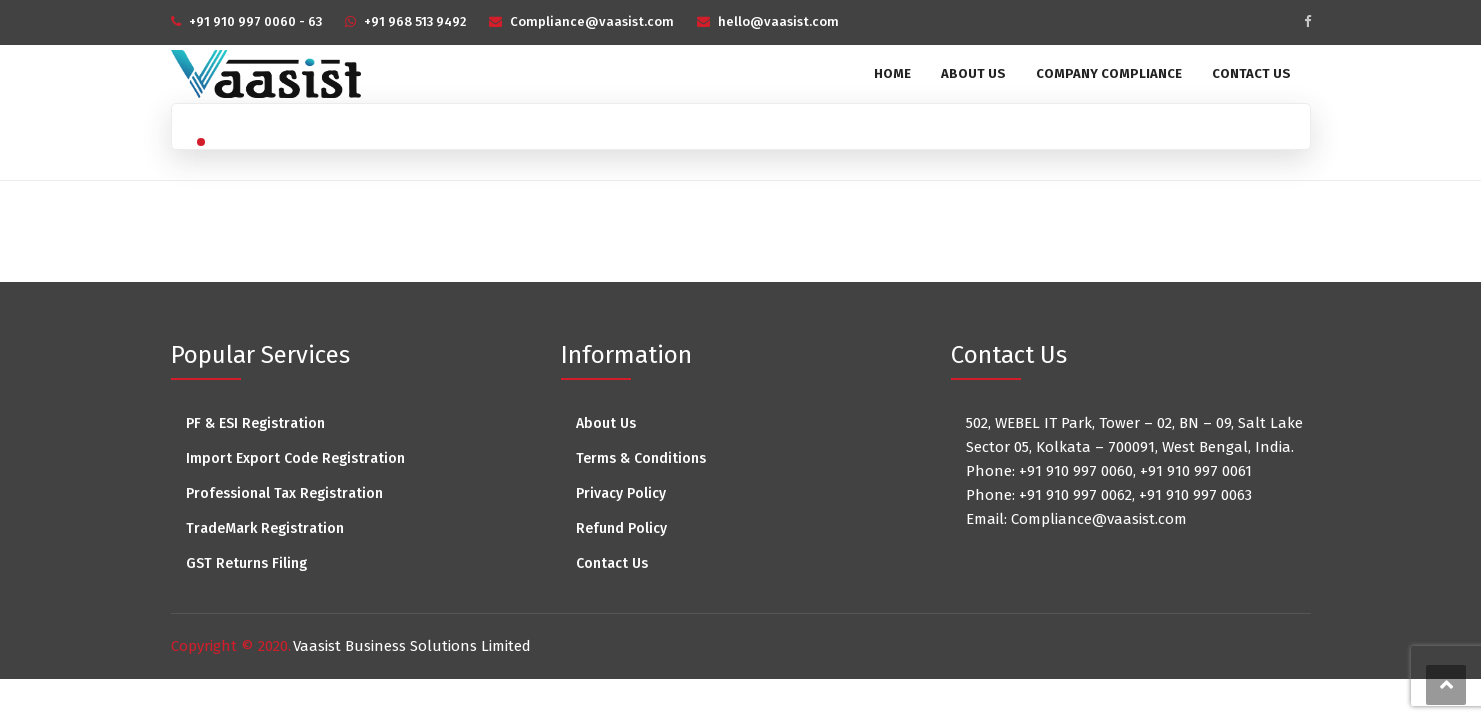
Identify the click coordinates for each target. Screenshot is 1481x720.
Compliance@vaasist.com (592, 21)
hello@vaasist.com (778, 21)
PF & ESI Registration (255, 423)
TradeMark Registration (265, 528)
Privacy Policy (621, 493)
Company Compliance (1109, 73)
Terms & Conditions (641, 458)
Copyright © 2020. (231, 646)
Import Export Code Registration (295, 458)
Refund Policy (621, 528)
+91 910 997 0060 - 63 (255, 21)
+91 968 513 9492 (415, 21)
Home (892, 73)
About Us (973, 73)
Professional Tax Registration (284, 493)
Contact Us (1251, 73)
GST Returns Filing (246, 563)
